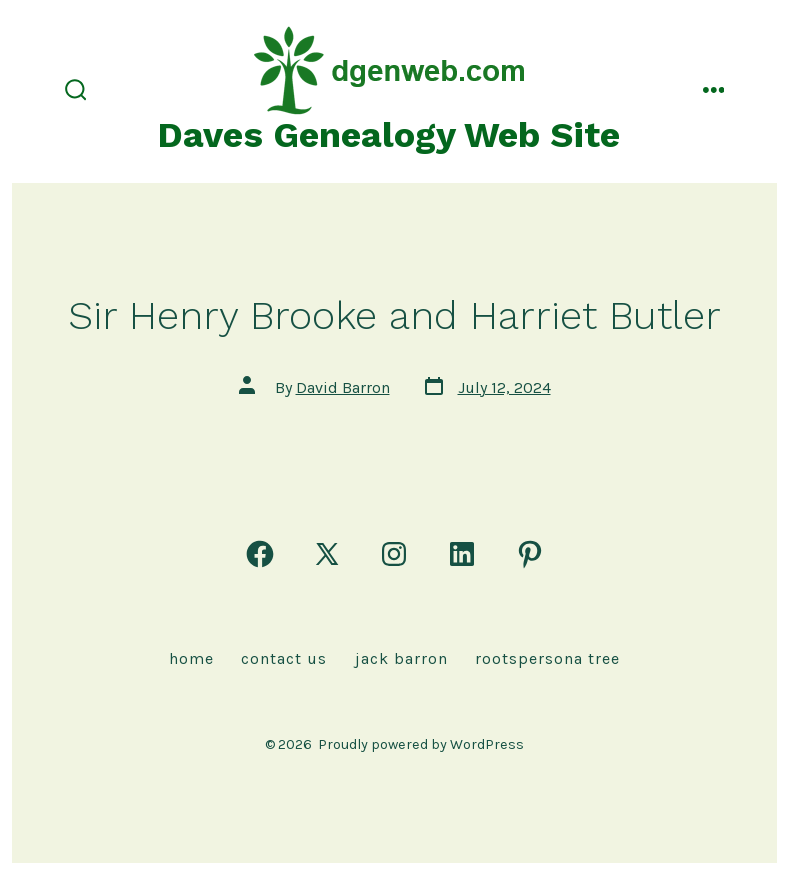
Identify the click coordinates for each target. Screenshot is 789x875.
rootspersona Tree (547, 658)
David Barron (343, 387)
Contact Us (284, 658)
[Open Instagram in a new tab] (394, 554)
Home (191, 658)
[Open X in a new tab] (327, 554)
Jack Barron (401, 658)
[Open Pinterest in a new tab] (530, 554)
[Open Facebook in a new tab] (260, 554)
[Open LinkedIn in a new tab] (462, 554)
